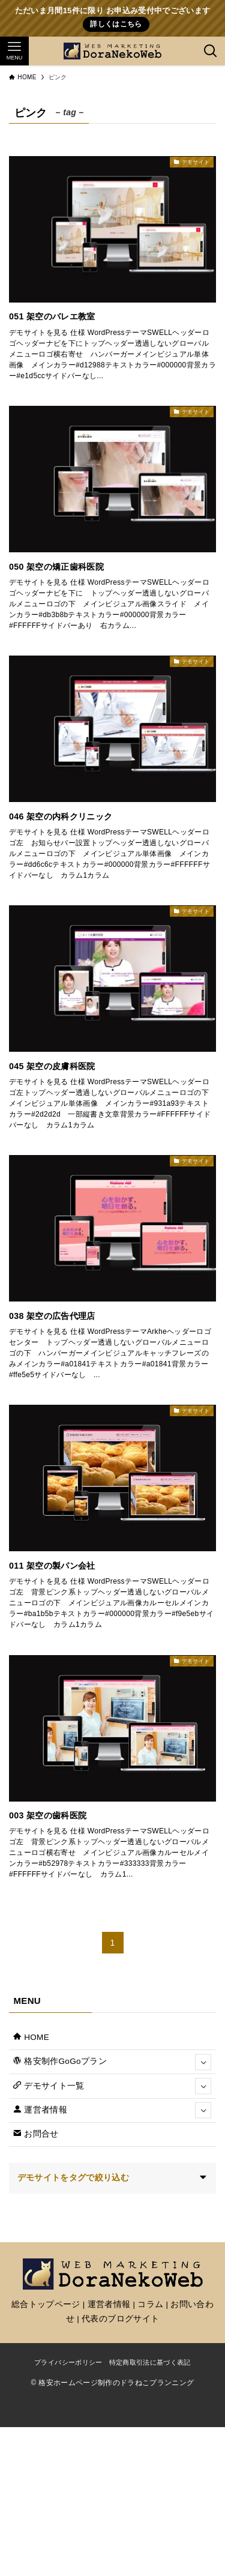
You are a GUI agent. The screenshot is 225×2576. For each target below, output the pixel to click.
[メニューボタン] (14, 51)
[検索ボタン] (210, 51)
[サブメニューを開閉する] (203, 2062)
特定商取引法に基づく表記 (150, 2362)
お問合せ (36, 2133)
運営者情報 (112, 2110)
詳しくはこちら (116, 24)
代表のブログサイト (120, 2318)
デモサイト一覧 (112, 2086)
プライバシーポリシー (68, 2362)
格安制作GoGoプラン (112, 2062)
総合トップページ (45, 2304)
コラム (150, 2304)
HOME (31, 2037)
